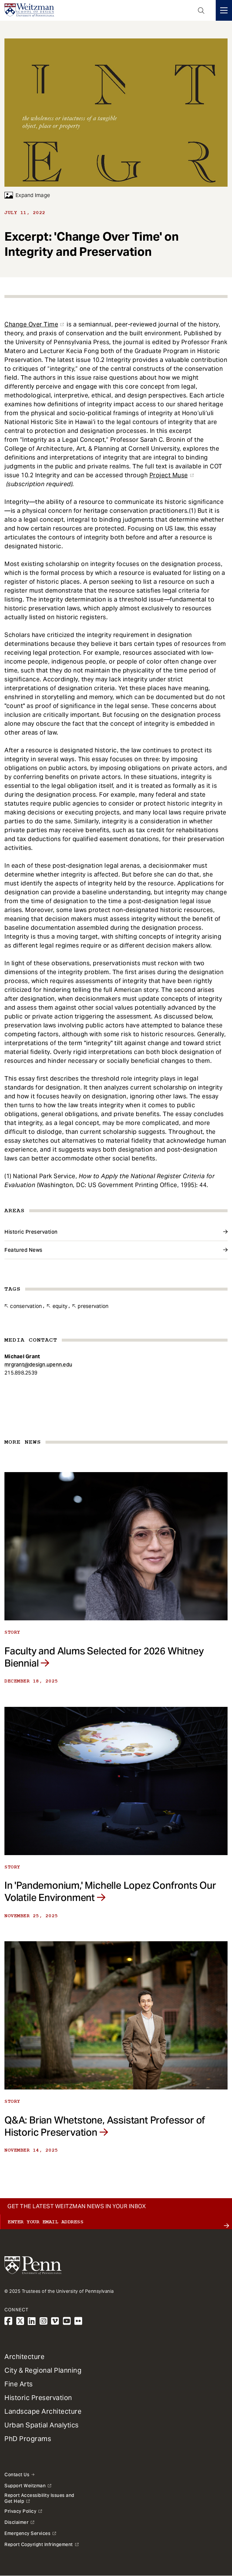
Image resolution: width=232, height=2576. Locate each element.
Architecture (24, 2356)
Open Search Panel (201, 10)
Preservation (93, 1306)
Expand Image (27, 195)
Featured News (23, 1250)
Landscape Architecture (42, 2411)
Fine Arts (18, 2384)
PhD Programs (27, 2438)
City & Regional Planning (42, 2370)
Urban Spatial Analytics (41, 2425)
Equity (60, 1306)
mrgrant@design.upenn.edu (38, 1364)
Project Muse (168, 475)
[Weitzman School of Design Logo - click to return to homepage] (29, 10)
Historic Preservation (31, 1231)
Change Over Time (31, 324)
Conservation (26, 1306)
